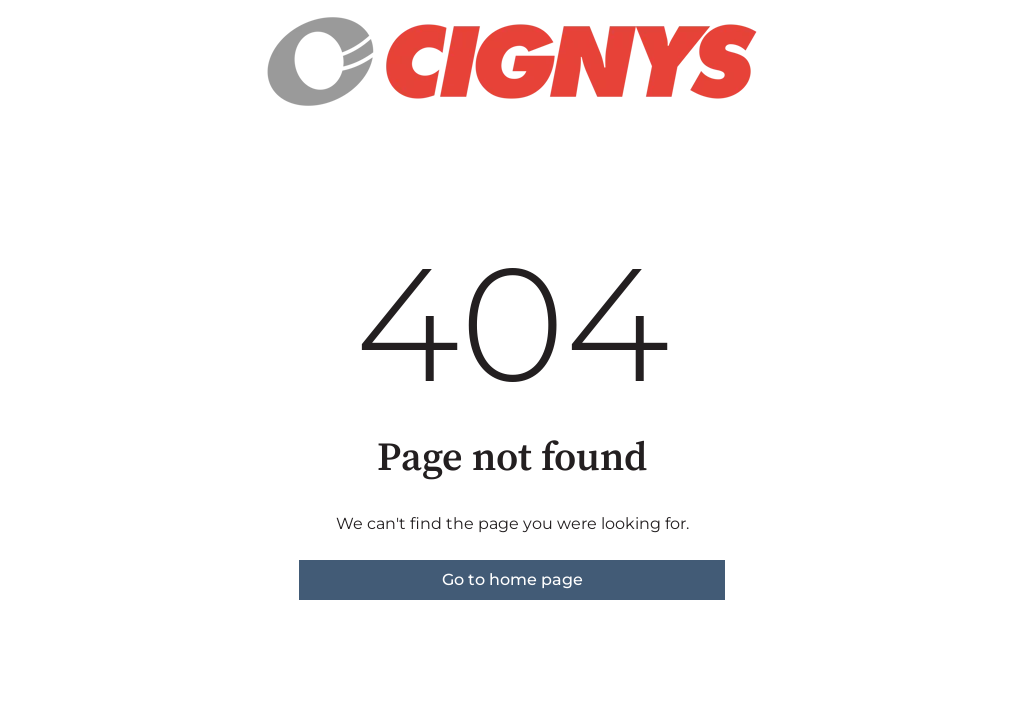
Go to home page (512, 579)
